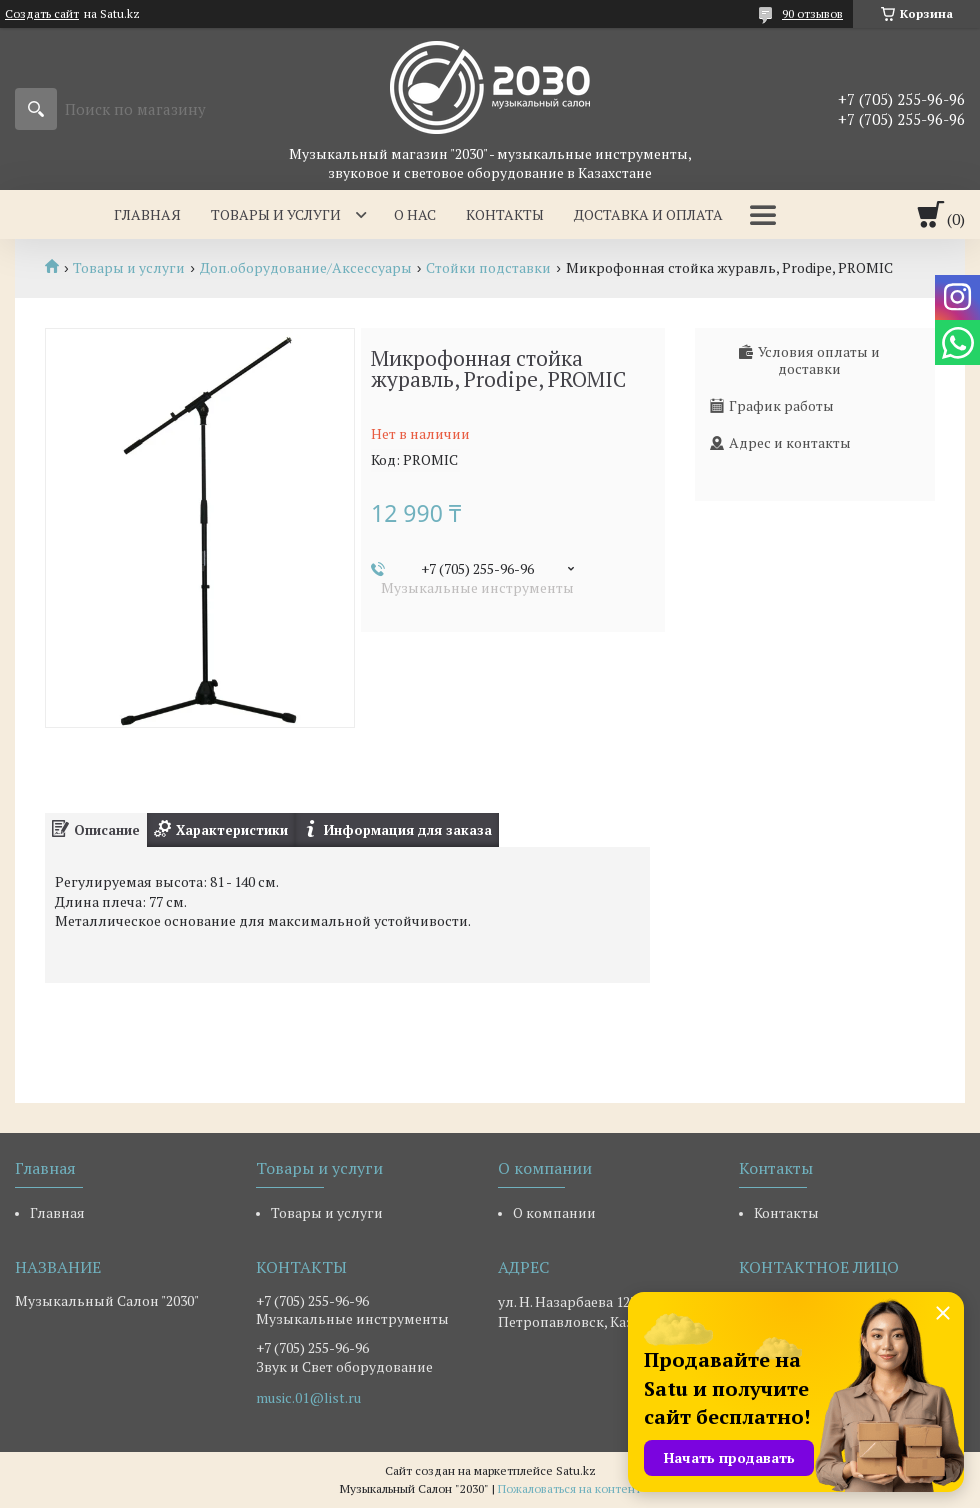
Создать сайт (42, 14)
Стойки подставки (488, 268)
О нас (415, 214)
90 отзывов (812, 13)
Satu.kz (576, 1470)
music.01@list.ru (308, 1398)
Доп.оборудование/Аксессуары (306, 268)
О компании (554, 1212)
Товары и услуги (276, 214)
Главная (147, 214)
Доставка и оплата (648, 214)
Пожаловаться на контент (569, 1488)
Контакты (505, 214)
